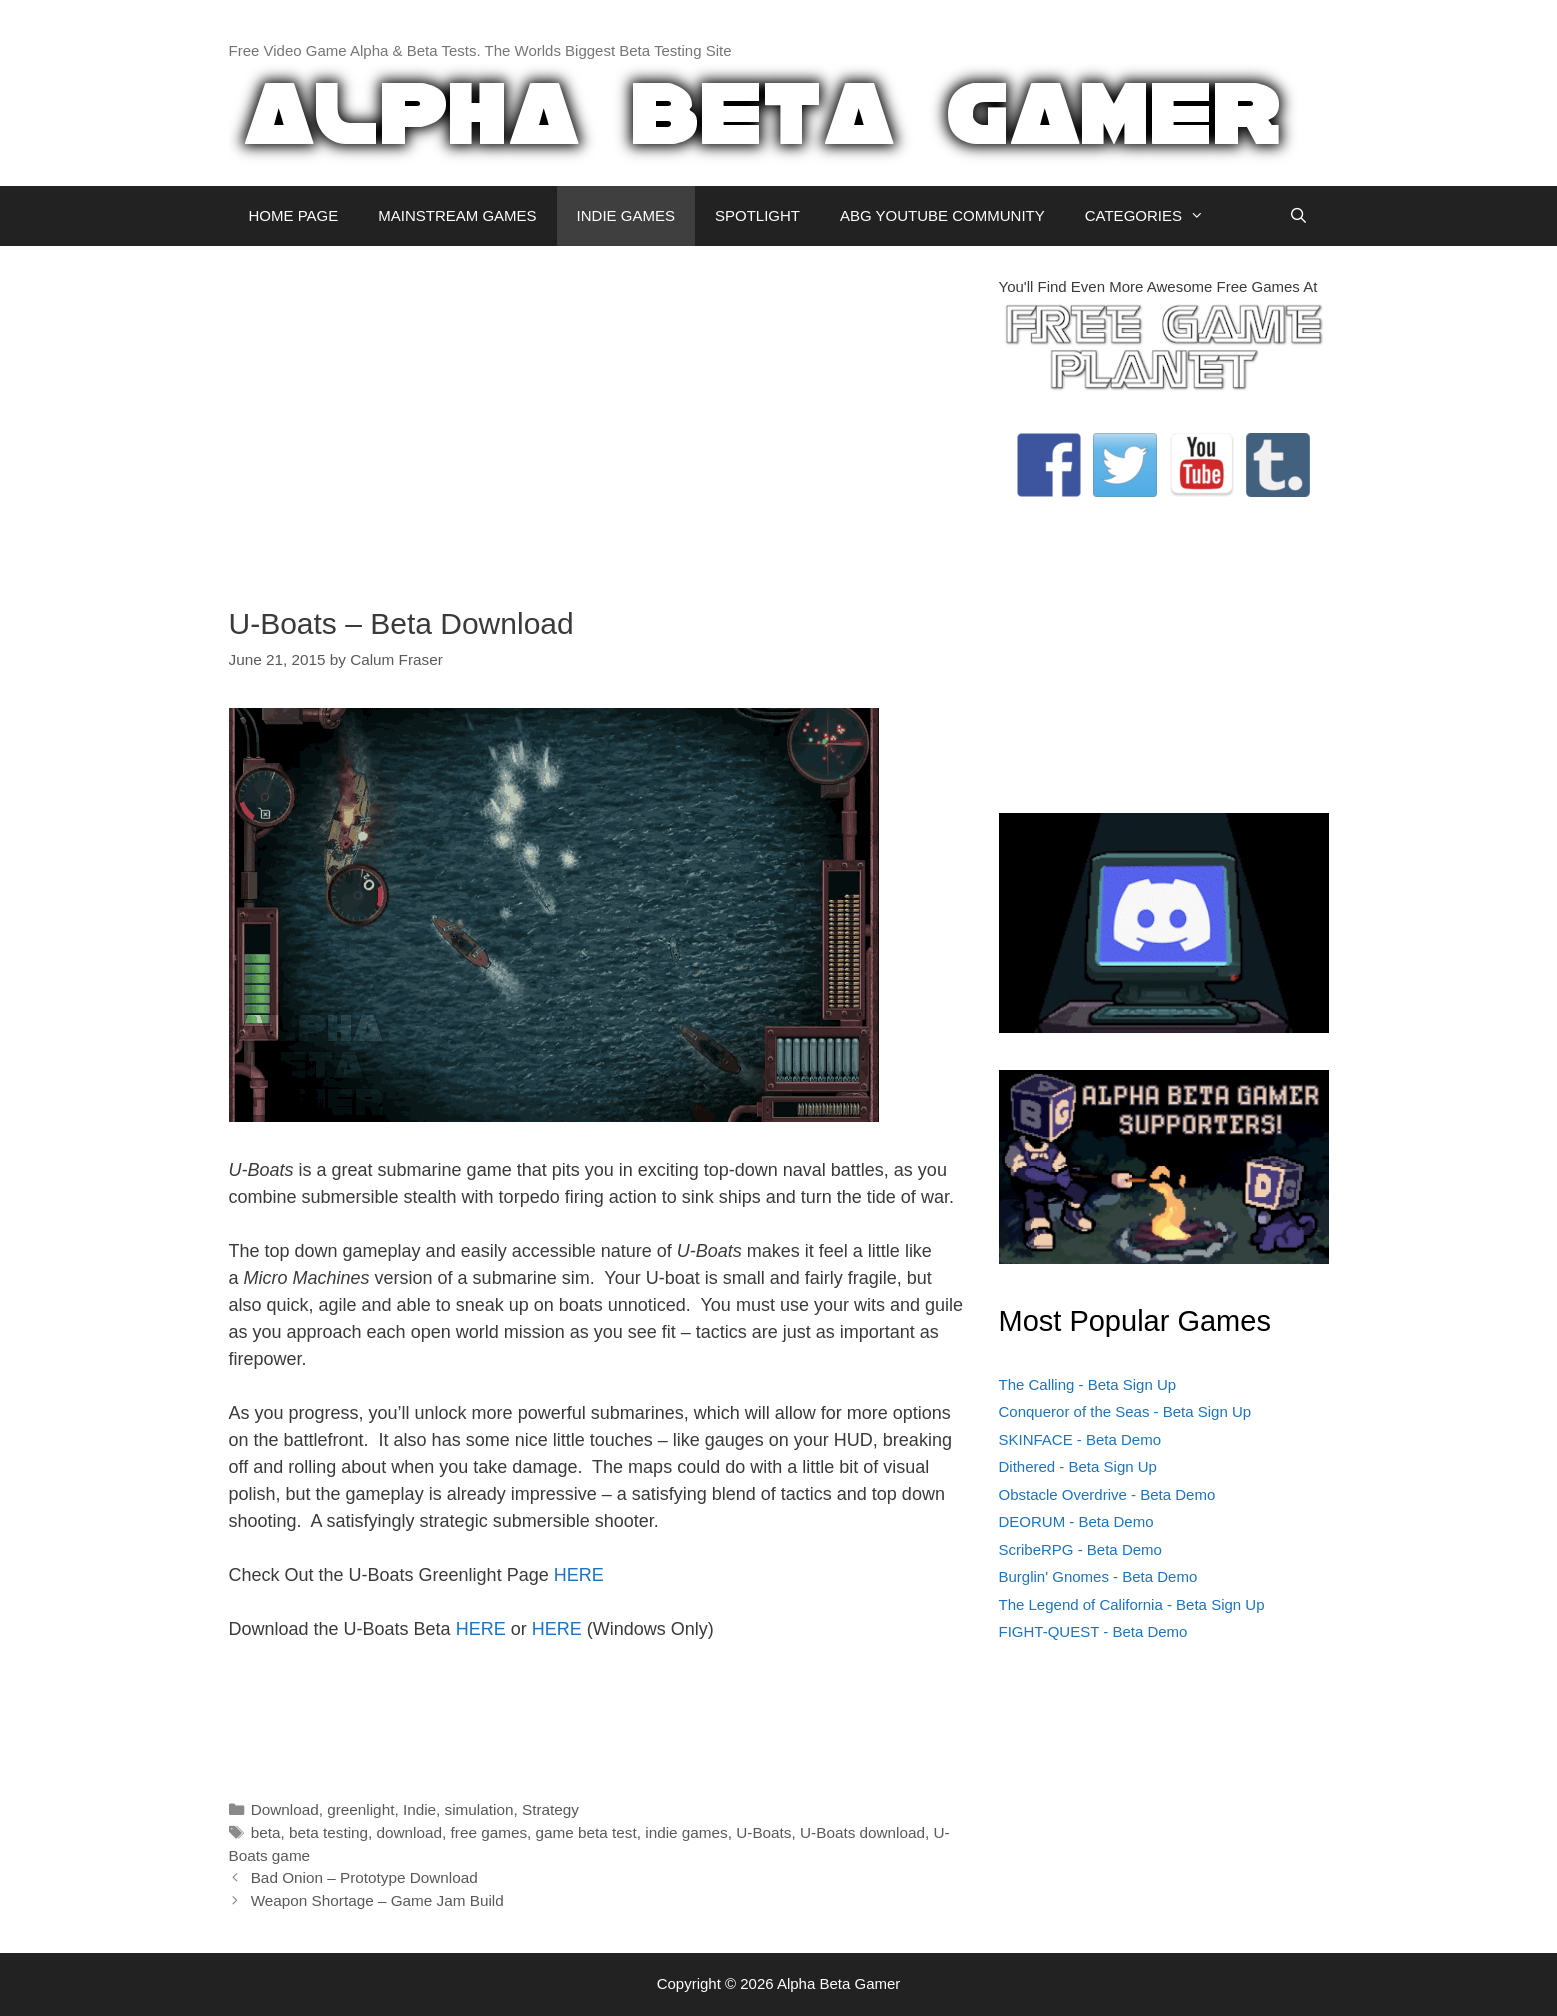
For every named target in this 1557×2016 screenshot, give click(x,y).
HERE (579, 1575)
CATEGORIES (1154, 216)
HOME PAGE (294, 215)
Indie (419, 1809)
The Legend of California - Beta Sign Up (1132, 1604)
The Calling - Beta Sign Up (1088, 1384)
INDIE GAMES (626, 215)
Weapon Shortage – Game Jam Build (377, 1900)
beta (266, 1832)
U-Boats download (862, 1832)
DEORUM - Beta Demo (1076, 1521)
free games (489, 1832)
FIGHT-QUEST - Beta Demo (1093, 1631)
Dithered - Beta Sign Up (1078, 1466)
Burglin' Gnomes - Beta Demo (1098, 1576)
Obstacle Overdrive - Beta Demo (1107, 1494)
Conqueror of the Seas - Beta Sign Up (1125, 1411)
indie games (686, 1832)
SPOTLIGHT (757, 215)
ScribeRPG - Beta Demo (1080, 1549)
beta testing (328, 1832)
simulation (479, 1809)
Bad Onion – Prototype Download (364, 1877)
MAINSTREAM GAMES (457, 215)
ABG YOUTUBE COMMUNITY (942, 215)
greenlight (360, 1809)
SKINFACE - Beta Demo (1080, 1439)
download (410, 1832)
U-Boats (763, 1832)
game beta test (586, 1832)
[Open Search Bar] (1298, 216)
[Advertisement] (599, 416)
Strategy (550, 1809)
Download (285, 1809)
